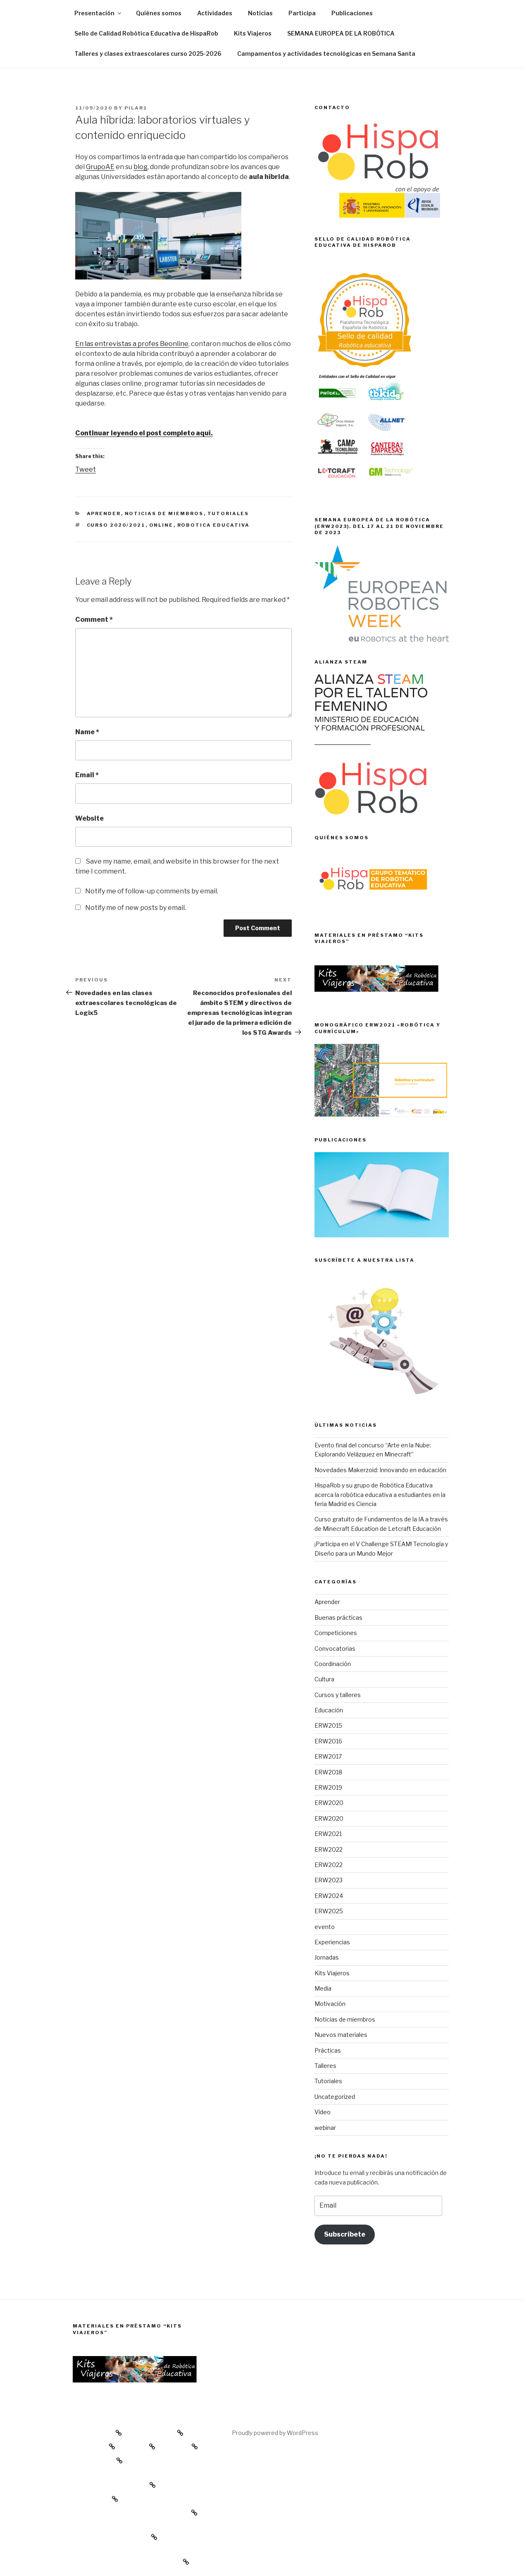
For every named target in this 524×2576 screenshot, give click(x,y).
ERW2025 (328, 1911)
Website (89, 818)
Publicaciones (352, 13)
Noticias (260, 13)
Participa (302, 13)
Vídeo (322, 2111)
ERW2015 (328, 1725)
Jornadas (326, 1957)
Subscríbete (344, 2234)
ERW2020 (328, 1802)
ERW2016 (328, 1741)
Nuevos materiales (340, 2034)
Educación (328, 1710)
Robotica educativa (213, 525)
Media (322, 1988)
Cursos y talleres (337, 1694)
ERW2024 (328, 1895)
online (161, 525)
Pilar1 (135, 108)
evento (324, 1926)
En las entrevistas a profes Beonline (131, 344)
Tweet (85, 469)
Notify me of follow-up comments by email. (151, 891)
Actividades (214, 13)
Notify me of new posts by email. (135, 908)
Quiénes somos (158, 13)
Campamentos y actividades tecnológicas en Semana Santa (326, 53)
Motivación (329, 2003)
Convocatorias (334, 1648)
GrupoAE (100, 167)
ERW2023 (328, 1880)
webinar (325, 2127)
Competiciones (335, 1632)
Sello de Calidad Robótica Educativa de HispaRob (146, 33)
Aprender (104, 513)
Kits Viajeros (253, 33)
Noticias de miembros (164, 513)
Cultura (324, 1679)
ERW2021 (328, 1833)
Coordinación (332, 1663)
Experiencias (332, 1942)
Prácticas (327, 2050)
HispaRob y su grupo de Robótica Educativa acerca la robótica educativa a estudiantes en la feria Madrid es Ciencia (379, 1494)
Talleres (325, 2065)
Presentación (98, 13)
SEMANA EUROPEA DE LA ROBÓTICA (341, 33)
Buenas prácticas (338, 1617)
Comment (94, 619)
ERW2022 (328, 1849)
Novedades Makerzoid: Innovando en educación (380, 1469)
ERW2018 (328, 1772)
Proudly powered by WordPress (275, 2432)
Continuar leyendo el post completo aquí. (144, 433)
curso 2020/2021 (116, 525)
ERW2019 (328, 1787)
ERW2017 (328, 1756)
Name (87, 732)
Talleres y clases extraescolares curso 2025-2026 (148, 53)
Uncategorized (334, 2096)
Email (87, 775)
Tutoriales (228, 513)
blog (140, 167)
